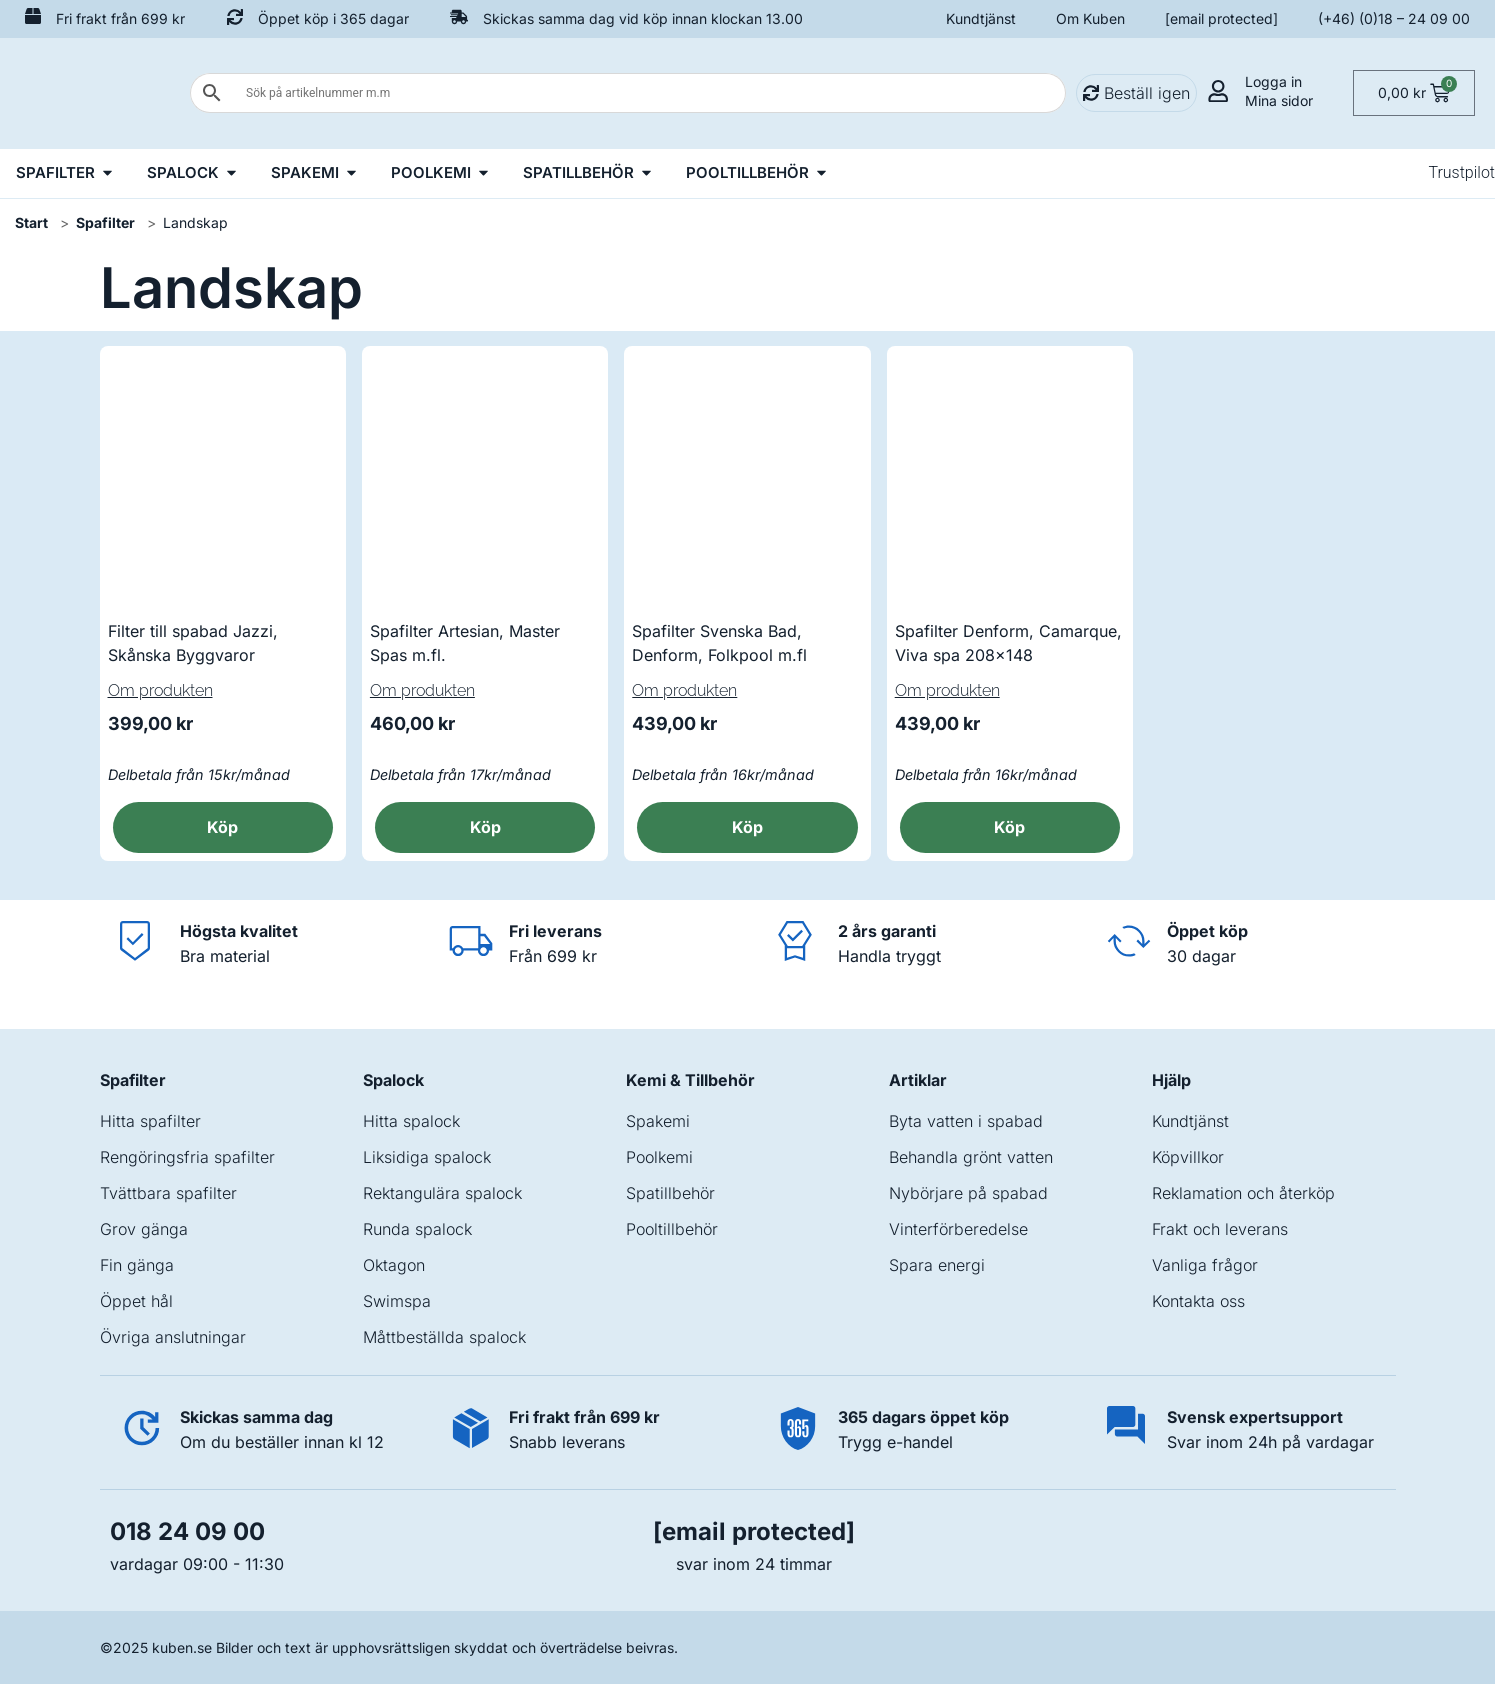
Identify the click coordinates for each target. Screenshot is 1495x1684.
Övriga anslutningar (173, 1337)
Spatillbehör (670, 1193)
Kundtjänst (981, 18)
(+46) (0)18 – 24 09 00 (1394, 18)
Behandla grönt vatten (971, 1157)
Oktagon (394, 1265)
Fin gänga (137, 1265)
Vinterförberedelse (958, 1229)
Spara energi (937, 1265)
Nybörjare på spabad (968, 1193)
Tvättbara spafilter (168, 1193)
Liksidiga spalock (427, 1157)
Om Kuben (1090, 18)
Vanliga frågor (1205, 1265)
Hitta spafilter (150, 1121)
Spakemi (658, 1121)
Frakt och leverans (1220, 1229)
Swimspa (397, 1301)
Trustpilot (1461, 172)
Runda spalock (417, 1229)
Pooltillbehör (672, 1229)
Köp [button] (222, 827)
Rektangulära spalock (442, 1193)
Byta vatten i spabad (966, 1121)
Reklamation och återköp (1243, 1193)
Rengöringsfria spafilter (187, 1157)
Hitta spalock (411, 1121)
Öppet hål (136, 1301)
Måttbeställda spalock (444, 1337)
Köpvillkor (1188, 1157)
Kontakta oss (1198, 1301)
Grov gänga (144, 1229)
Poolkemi (659, 1157)
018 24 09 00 (187, 1531)
